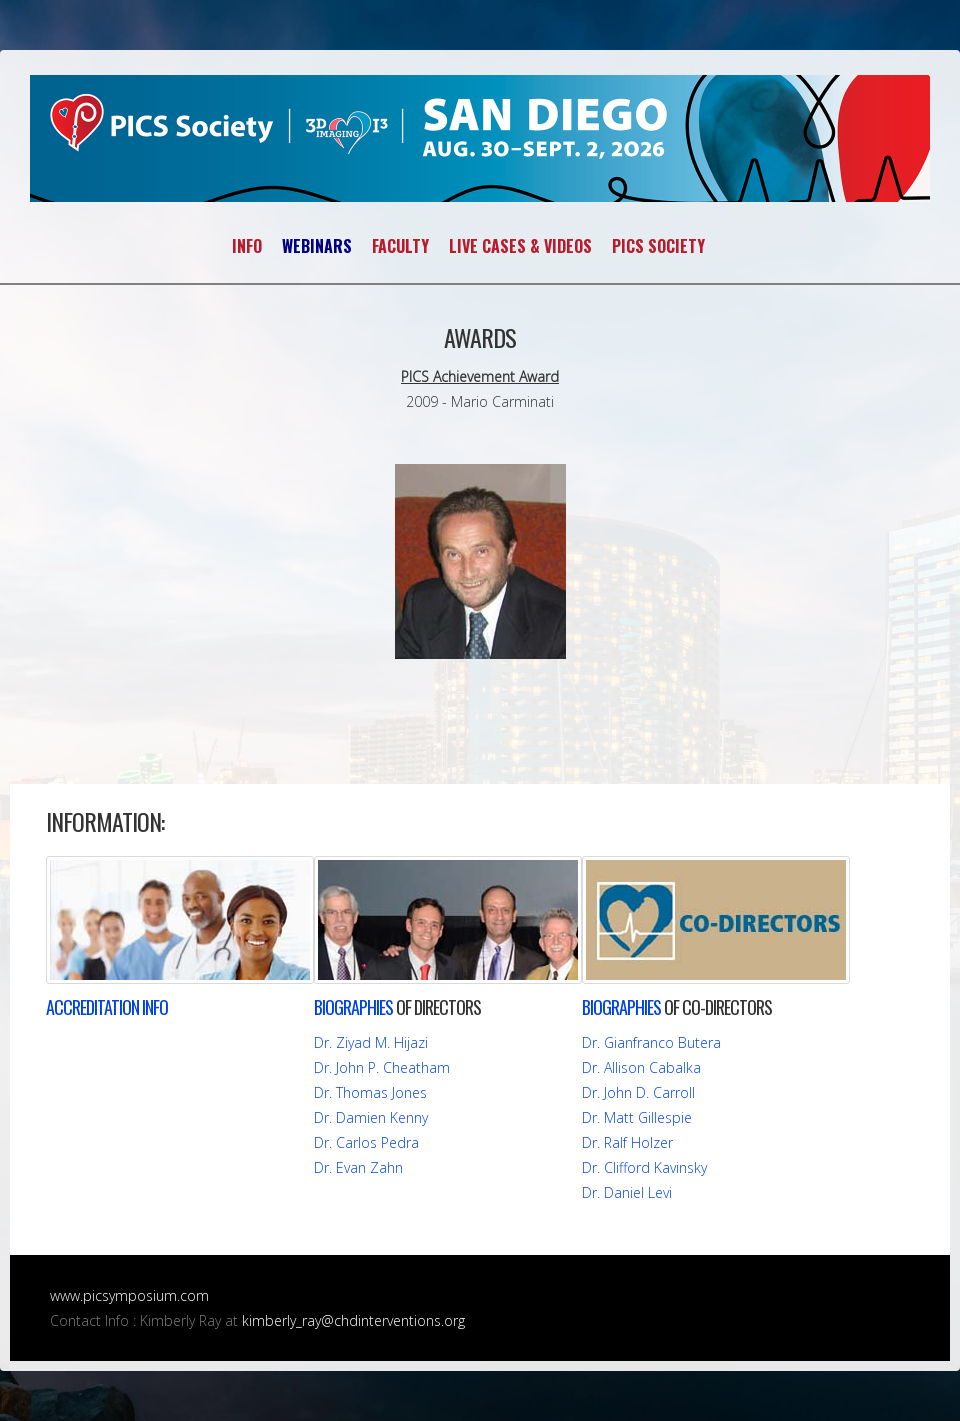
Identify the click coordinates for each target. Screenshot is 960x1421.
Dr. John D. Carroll (638, 1092)
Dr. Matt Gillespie (637, 1117)
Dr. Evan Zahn (358, 1167)
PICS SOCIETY (658, 246)
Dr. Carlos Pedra (366, 1142)
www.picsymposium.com (129, 1295)
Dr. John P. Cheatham (382, 1067)
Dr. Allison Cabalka (641, 1067)
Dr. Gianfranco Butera (651, 1042)
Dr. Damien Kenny (371, 1117)
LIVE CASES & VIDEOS (520, 246)
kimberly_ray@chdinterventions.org (353, 1320)
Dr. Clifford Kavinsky (644, 1167)
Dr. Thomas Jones (370, 1092)
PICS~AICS (480, 138)
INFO (247, 246)
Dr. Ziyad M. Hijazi (371, 1042)
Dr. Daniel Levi (627, 1192)
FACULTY (400, 246)
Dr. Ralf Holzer (627, 1142)
